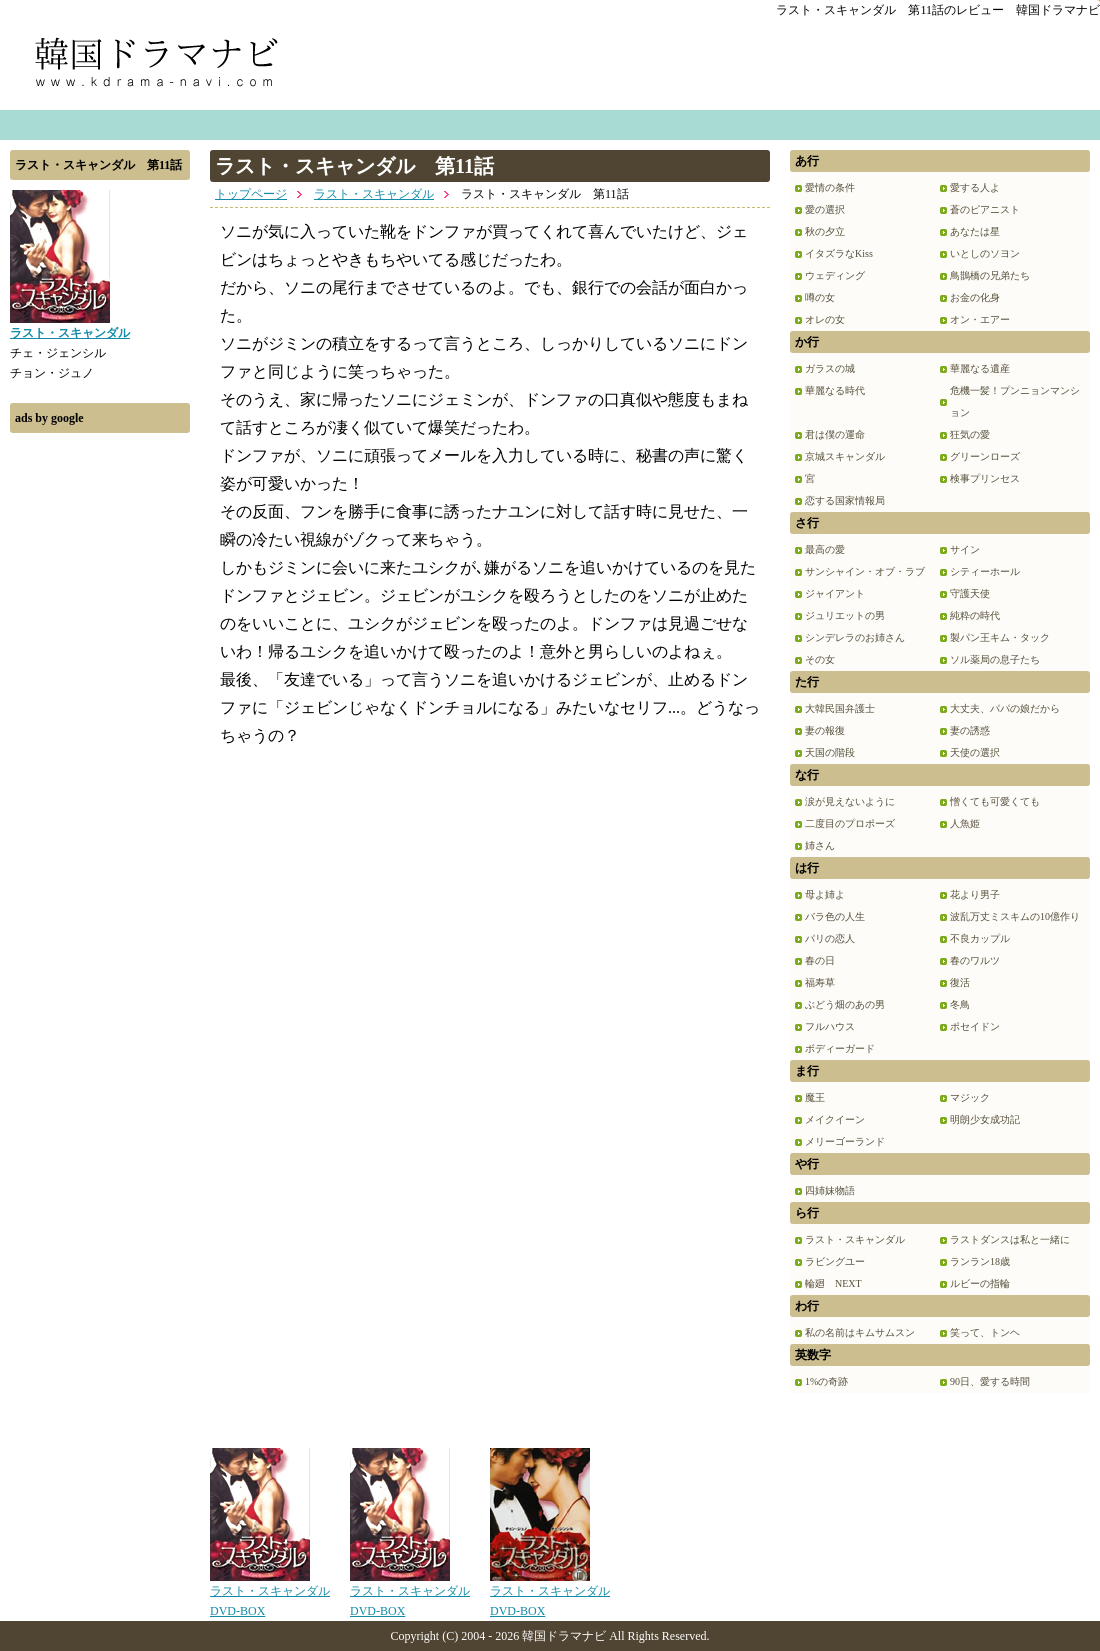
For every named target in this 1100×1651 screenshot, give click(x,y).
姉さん (820, 845)
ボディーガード (840, 1048)
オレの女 (825, 319)
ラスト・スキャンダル (374, 194)
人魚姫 (965, 823)
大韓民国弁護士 (840, 708)
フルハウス (830, 1026)
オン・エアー (980, 319)
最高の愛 (825, 549)
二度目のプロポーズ (850, 823)
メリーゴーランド (845, 1141)
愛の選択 (825, 209)
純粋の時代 (975, 615)
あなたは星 (975, 231)
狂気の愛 (970, 434)
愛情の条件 (830, 187)
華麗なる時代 (835, 390)
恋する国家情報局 (845, 500)
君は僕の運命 (835, 434)
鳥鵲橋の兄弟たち (990, 275)
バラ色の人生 (835, 916)
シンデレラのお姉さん (855, 637)
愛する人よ (975, 187)
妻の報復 (825, 730)
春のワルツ (975, 960)
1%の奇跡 (826, 1381)
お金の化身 (975, 297)
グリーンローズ (985, 456)
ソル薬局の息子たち (995, 659)
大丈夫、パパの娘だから (1005, 708)
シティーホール (985, 571)
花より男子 (975, 894)
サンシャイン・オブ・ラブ (865, 571)
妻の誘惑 (970, 730)
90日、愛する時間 (990, 1381)
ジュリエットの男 (845, 615)
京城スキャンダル (845, 456)
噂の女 (820, 297)
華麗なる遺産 (980, 368)
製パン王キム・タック (1000, 637)
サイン (965, 549)
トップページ (251, 194)
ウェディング (835, 275)
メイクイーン (835, 1119)
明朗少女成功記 (985, 1119)
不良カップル (980, 938)
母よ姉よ (825, 894)
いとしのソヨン (985, 253)
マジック (970, 1097)
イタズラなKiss (839, 253)
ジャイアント (835, 593)
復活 (960, 982)
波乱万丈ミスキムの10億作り (1015, 916)
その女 (820, 659)
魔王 (815, 1097)
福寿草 (820, 982)
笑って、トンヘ (985, 1332)
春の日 (820, 960)
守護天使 (970, 593)
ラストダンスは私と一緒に (1010, 1239)
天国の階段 (830, 752)
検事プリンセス (985, 478)
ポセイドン (975, 1026)
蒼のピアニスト (985, 209)
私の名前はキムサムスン (860, 1332)
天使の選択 (975, 752)
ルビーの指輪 (980, 1283)
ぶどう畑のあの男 (845, 1004)
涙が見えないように (850, 801)
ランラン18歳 (980, 1261)
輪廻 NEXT (833, 1283)
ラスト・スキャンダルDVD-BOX (270, 1594)
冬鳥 (960, 1004)
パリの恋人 (830, 938)
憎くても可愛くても (995, 801)
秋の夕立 (825, 231)
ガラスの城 (830, 368)
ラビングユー (835, 1261)
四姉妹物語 (830, 1190)
